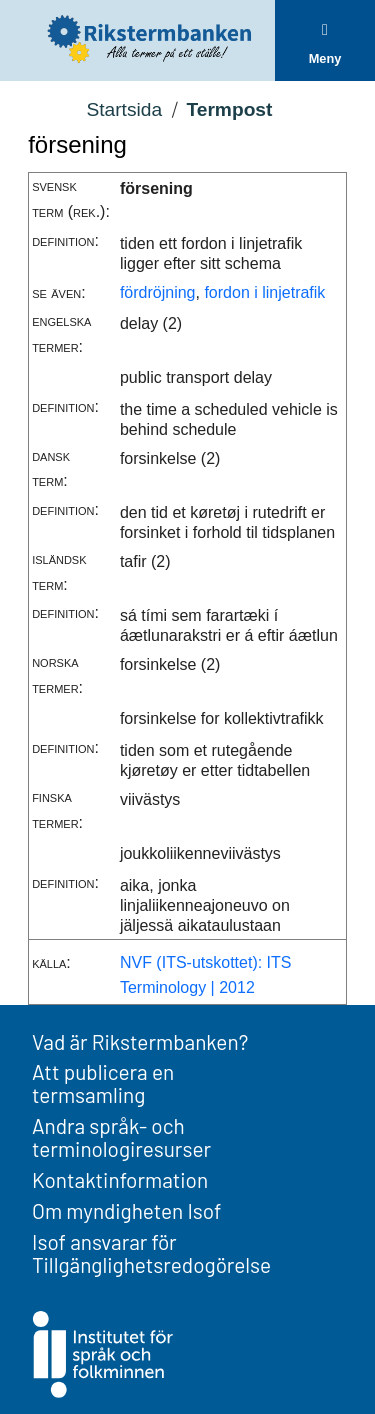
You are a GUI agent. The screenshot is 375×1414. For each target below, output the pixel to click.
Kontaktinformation (120, 1179)
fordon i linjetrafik (264, 292)
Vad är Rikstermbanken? (140, 1041)
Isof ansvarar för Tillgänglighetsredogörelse (151, 1253)
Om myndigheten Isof (126, 1210)
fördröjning (158, 292)
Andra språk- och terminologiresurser (121, 1137)
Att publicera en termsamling (103, 1083)
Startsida (124, 109)
